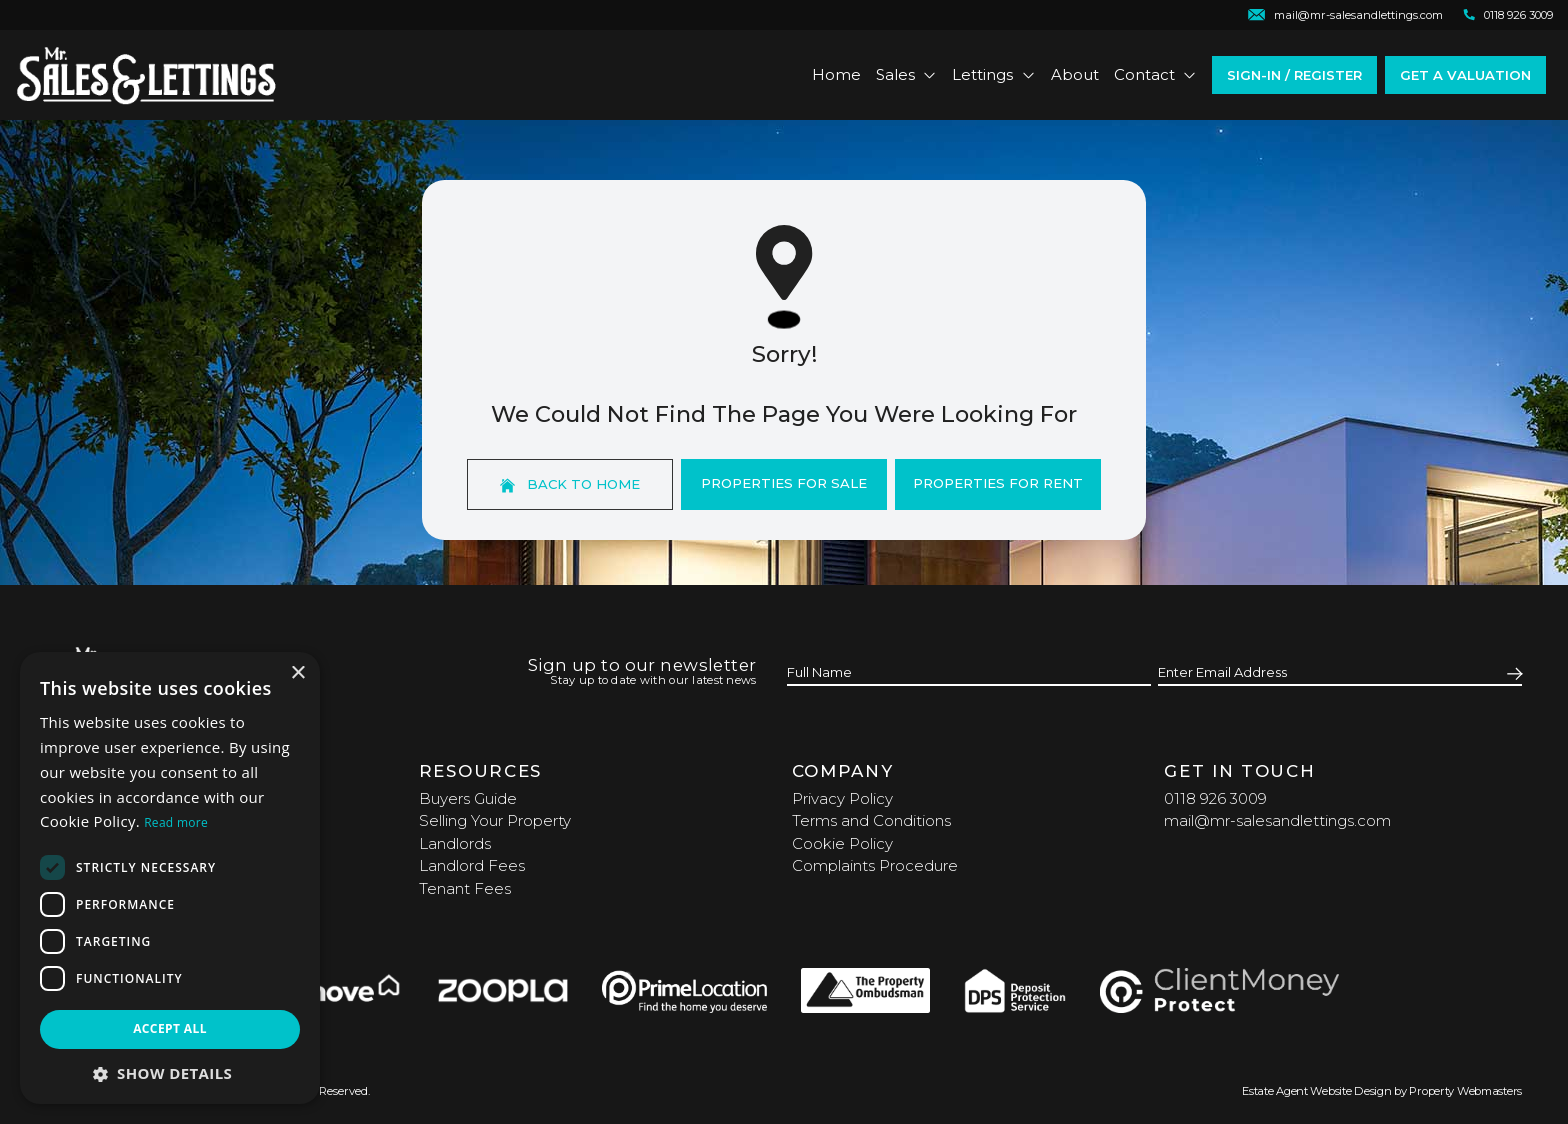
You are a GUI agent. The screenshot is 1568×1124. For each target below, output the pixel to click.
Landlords (455, 843)
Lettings (994, 74)
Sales (907, 74)
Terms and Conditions (871, 820)
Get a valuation (1465, 75)
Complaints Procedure (875, 865)
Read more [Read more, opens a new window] (176, 822)
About (1075, 74)
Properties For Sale (784, 483)
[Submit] (1511, 673)
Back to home (570, 484)
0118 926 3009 (1215, 798)
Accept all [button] (170, 1028)
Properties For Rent (998, 483)
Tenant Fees (465, 888)
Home (836, 74)
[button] (170, 1073)
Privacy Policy (842, 798)
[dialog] (170, 878)
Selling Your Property (495, 820)
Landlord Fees (472, 865)
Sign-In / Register (1294, 75)
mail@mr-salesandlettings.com (1277, 820)
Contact (1156, 74)
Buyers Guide (468, 798)
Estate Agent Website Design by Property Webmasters (1382, 1091)
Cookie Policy (842, 843)
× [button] (297, 673)
